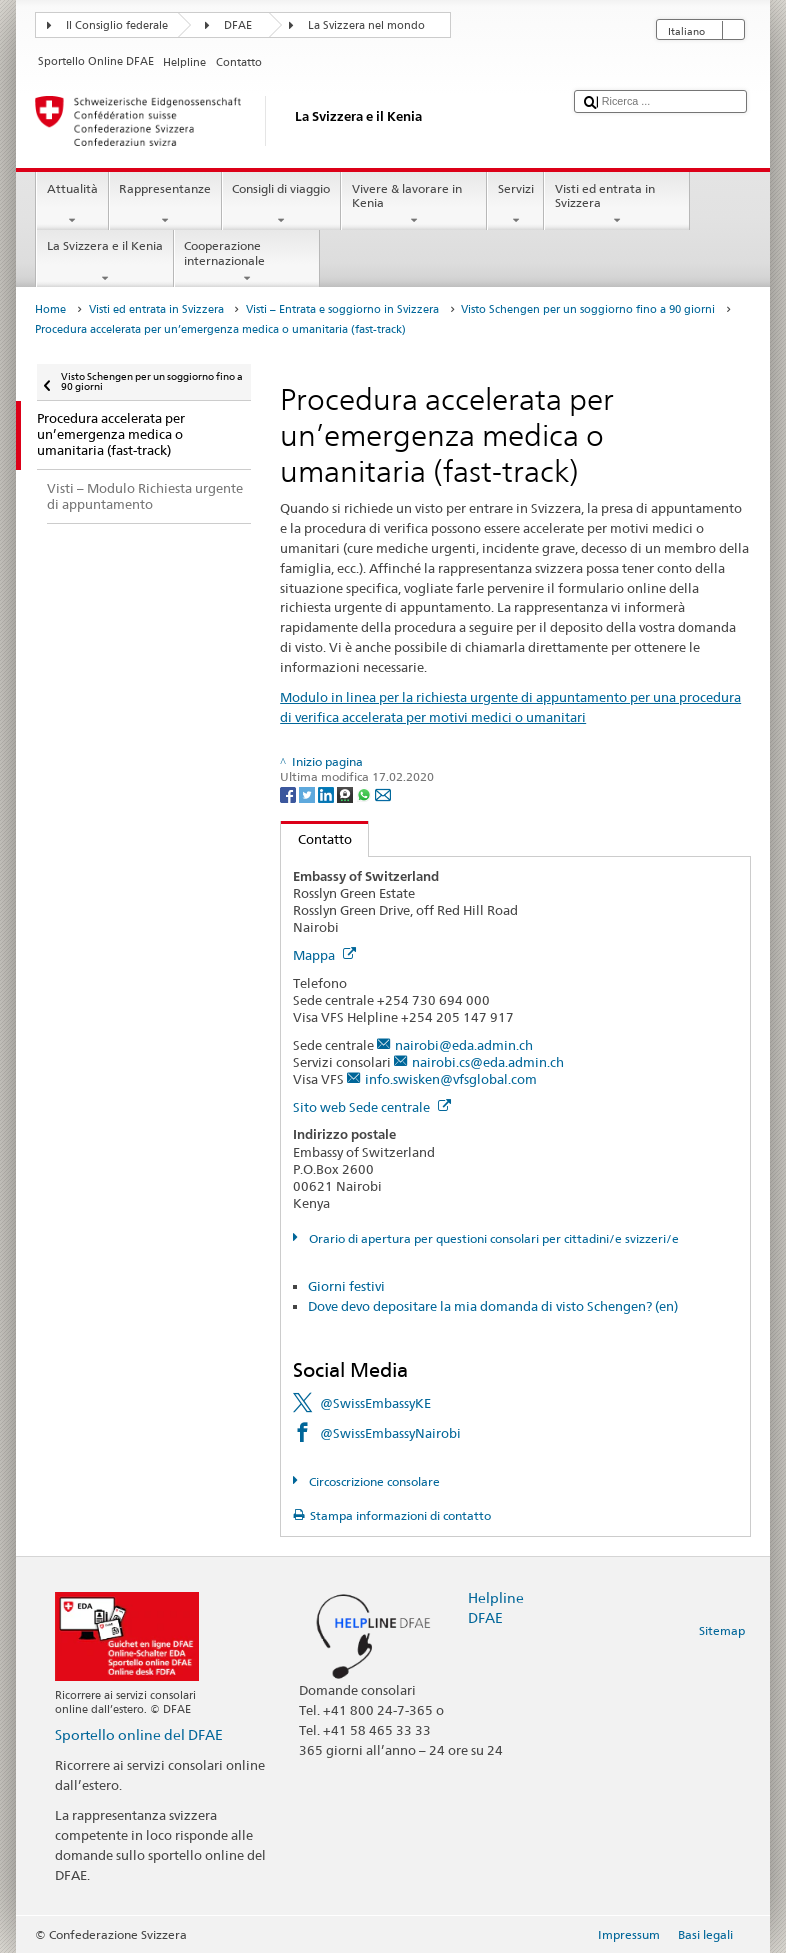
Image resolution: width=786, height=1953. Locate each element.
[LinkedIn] (327, 793)
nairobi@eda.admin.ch (464, 1045)
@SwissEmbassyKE (375, 1403)
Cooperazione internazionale (247, 262)
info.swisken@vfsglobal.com (451, 1079)
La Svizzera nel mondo (366, 25)
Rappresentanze (165, 205)
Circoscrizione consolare (373, 1481)
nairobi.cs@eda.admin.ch (488, 1062)
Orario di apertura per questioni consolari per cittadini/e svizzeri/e (492, 1238)
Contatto (316, 839)
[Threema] (346, 793)
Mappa (324, 955)
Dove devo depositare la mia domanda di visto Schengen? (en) (493, 1306)
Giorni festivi (346, 1286)
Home (50, 309)
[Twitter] (308, 793)
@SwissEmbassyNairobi (390, 1433)
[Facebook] (289, 793)
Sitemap (722, 1630)
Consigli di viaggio (281, 205)
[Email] (383, 793)
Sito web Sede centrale (372, 1107)
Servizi (515, 205)
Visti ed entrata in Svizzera (617, 205)
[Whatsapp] (365, 793)
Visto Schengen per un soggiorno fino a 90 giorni (588, 309)
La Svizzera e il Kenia (104, 262)
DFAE (238, 25)
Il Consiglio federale (117, 25)
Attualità (72, 205)
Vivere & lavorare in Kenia (414, 205)
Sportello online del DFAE (139, 1734)
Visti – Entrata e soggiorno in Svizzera (342, 309)
